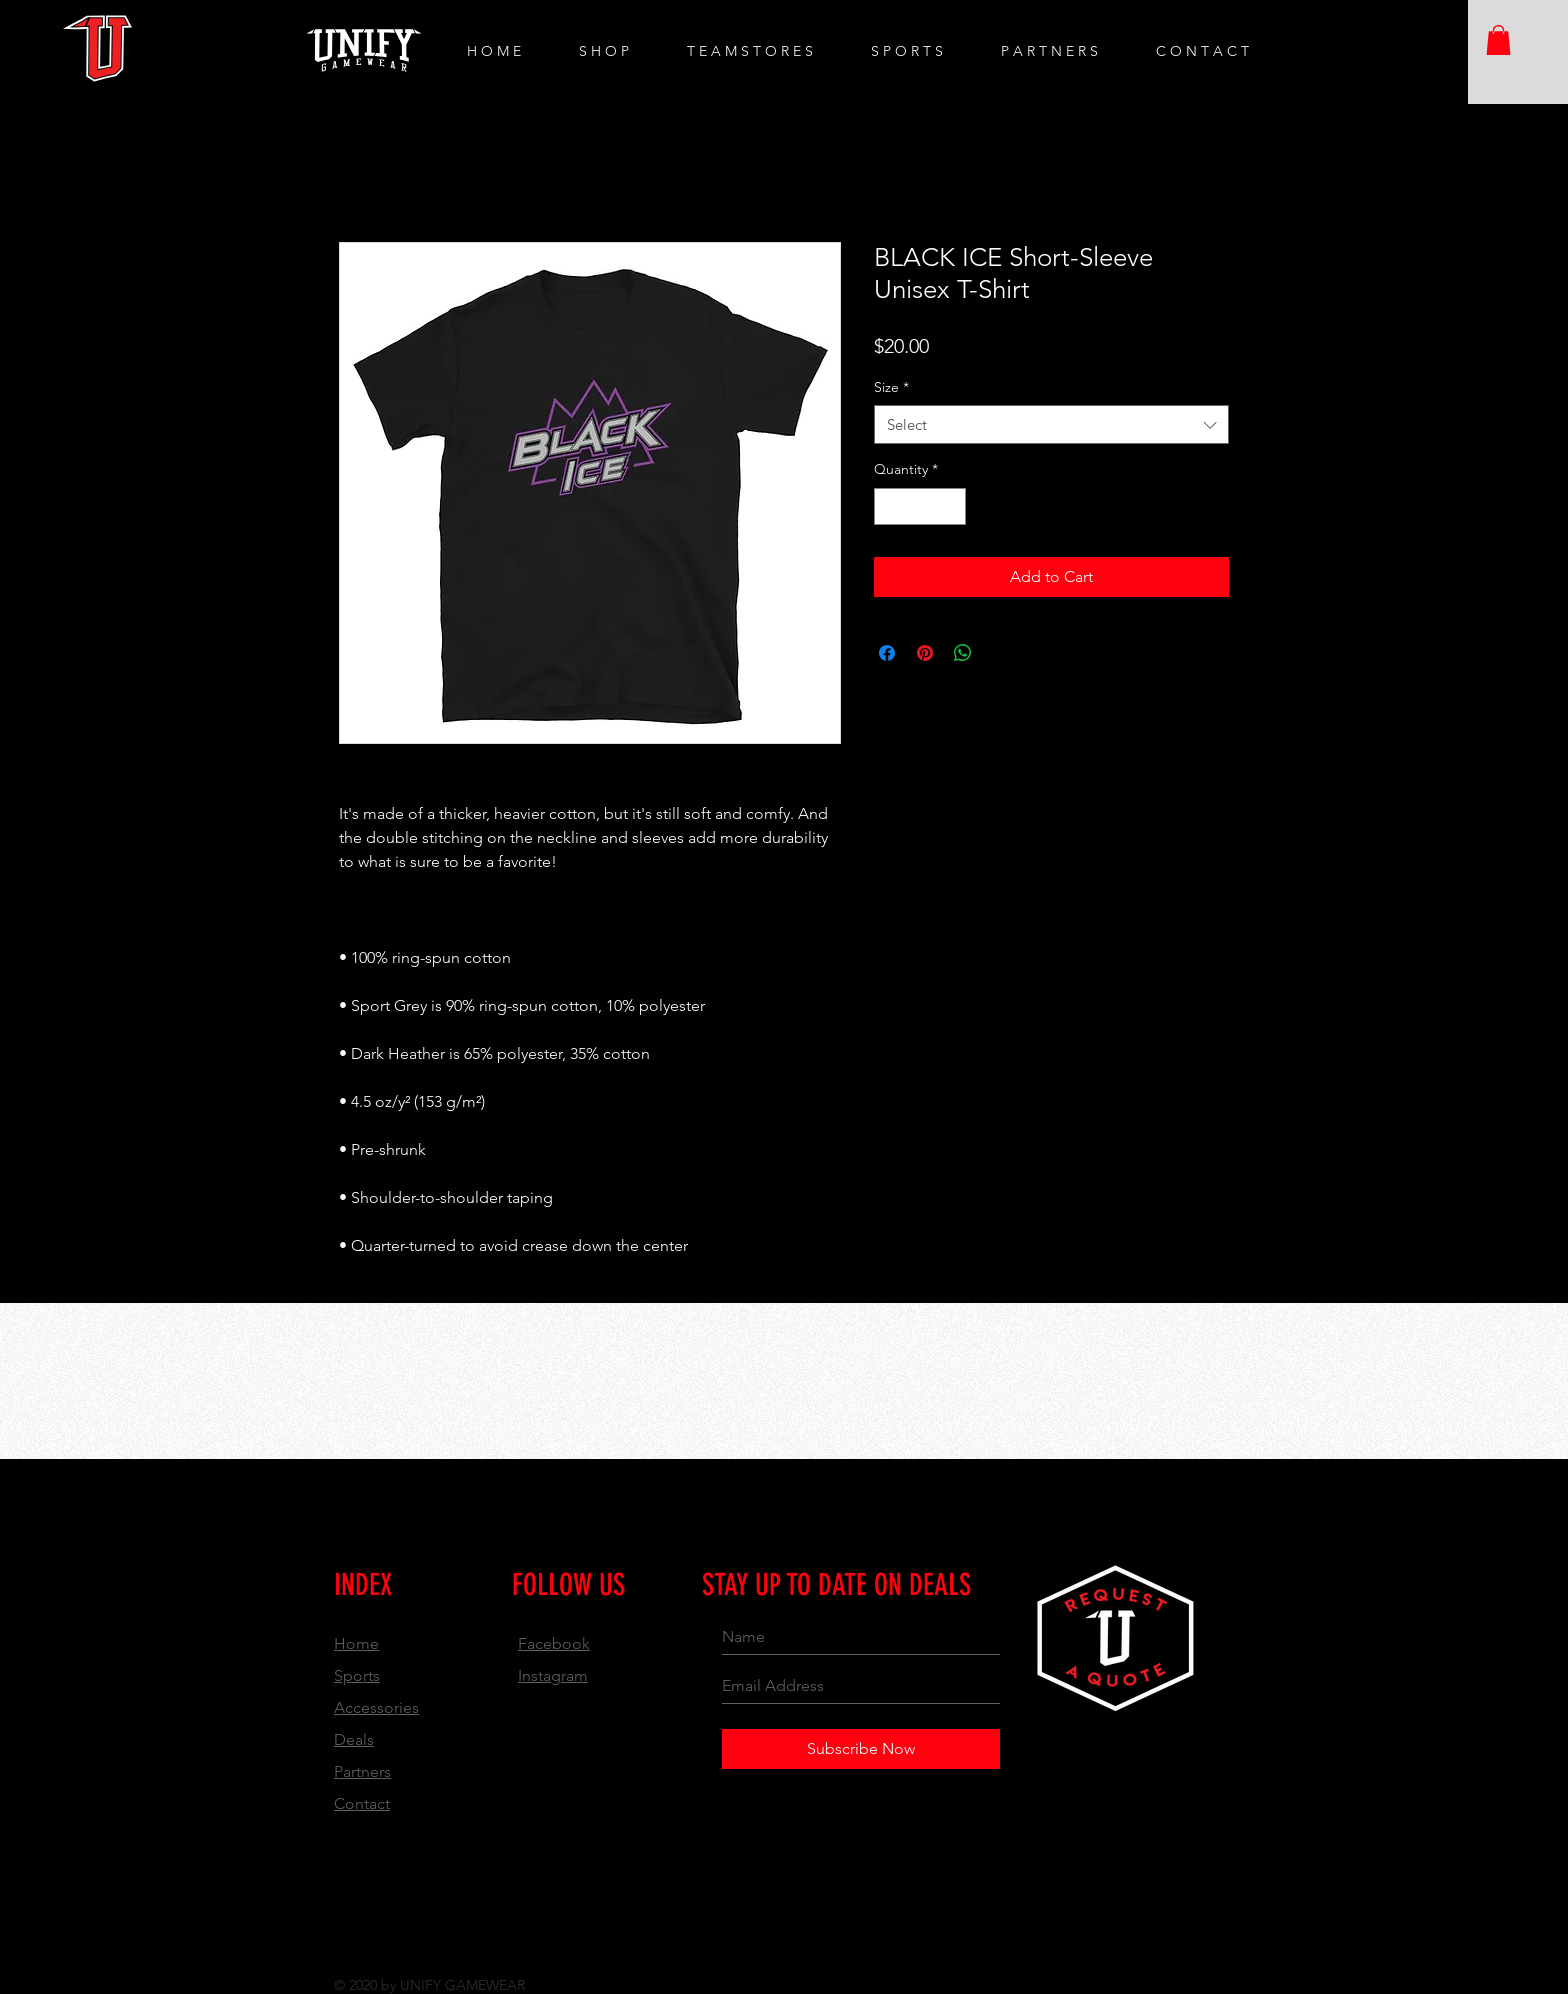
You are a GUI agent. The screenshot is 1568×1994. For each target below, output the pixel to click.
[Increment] (950, 506)
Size (891, 387)
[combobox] (1051, 424)
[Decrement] (889, 506)
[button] (1498, 40)
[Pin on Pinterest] (925, 653)
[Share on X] (1001, 653)
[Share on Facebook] (887, 653)
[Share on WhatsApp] (963, 653)
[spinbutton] (920, 506)
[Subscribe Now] (861, 1749)
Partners (362, 1771)
